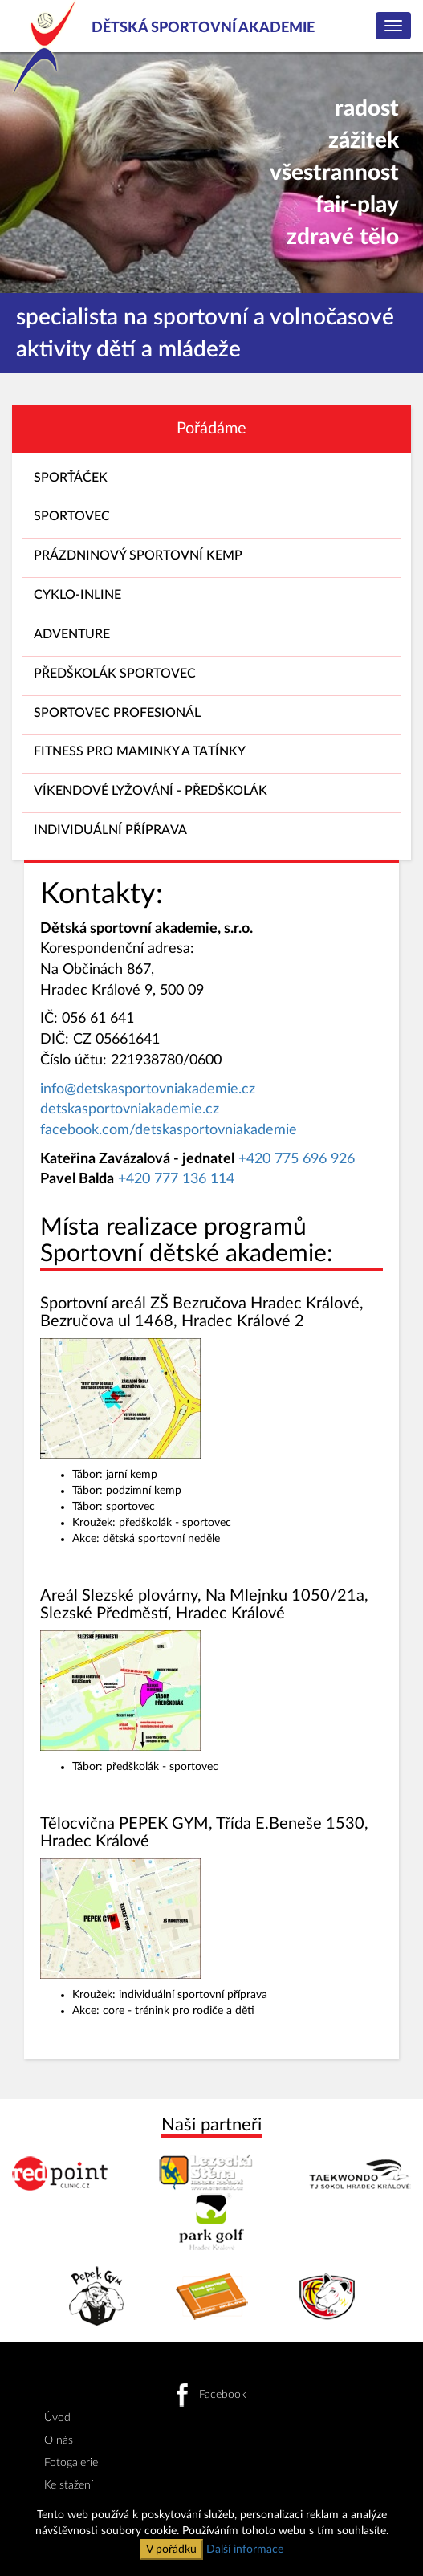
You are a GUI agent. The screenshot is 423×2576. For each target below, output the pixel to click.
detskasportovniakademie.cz (129, 1109)
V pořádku (171, 2549)
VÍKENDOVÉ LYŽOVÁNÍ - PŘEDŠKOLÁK (211, 794)
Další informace (244, 2549)
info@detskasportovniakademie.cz (147, 1089)
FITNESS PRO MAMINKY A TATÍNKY (211, 755)
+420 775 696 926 (296, 1159)
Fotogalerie (71, 2462)
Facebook (211, 2394)
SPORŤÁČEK (211, 481)
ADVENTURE (211, 638)
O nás (58, 2440)
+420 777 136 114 (176, 1179)
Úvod (57, 2417)
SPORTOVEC (211, 520)
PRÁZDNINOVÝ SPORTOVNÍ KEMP (211, 559)
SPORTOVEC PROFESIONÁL (211, 716)
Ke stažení (68, 2485)
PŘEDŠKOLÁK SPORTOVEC (211, 677)
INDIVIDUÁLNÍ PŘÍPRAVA (211, 834)
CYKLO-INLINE (211, 598)
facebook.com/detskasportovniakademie (168, 1130)
